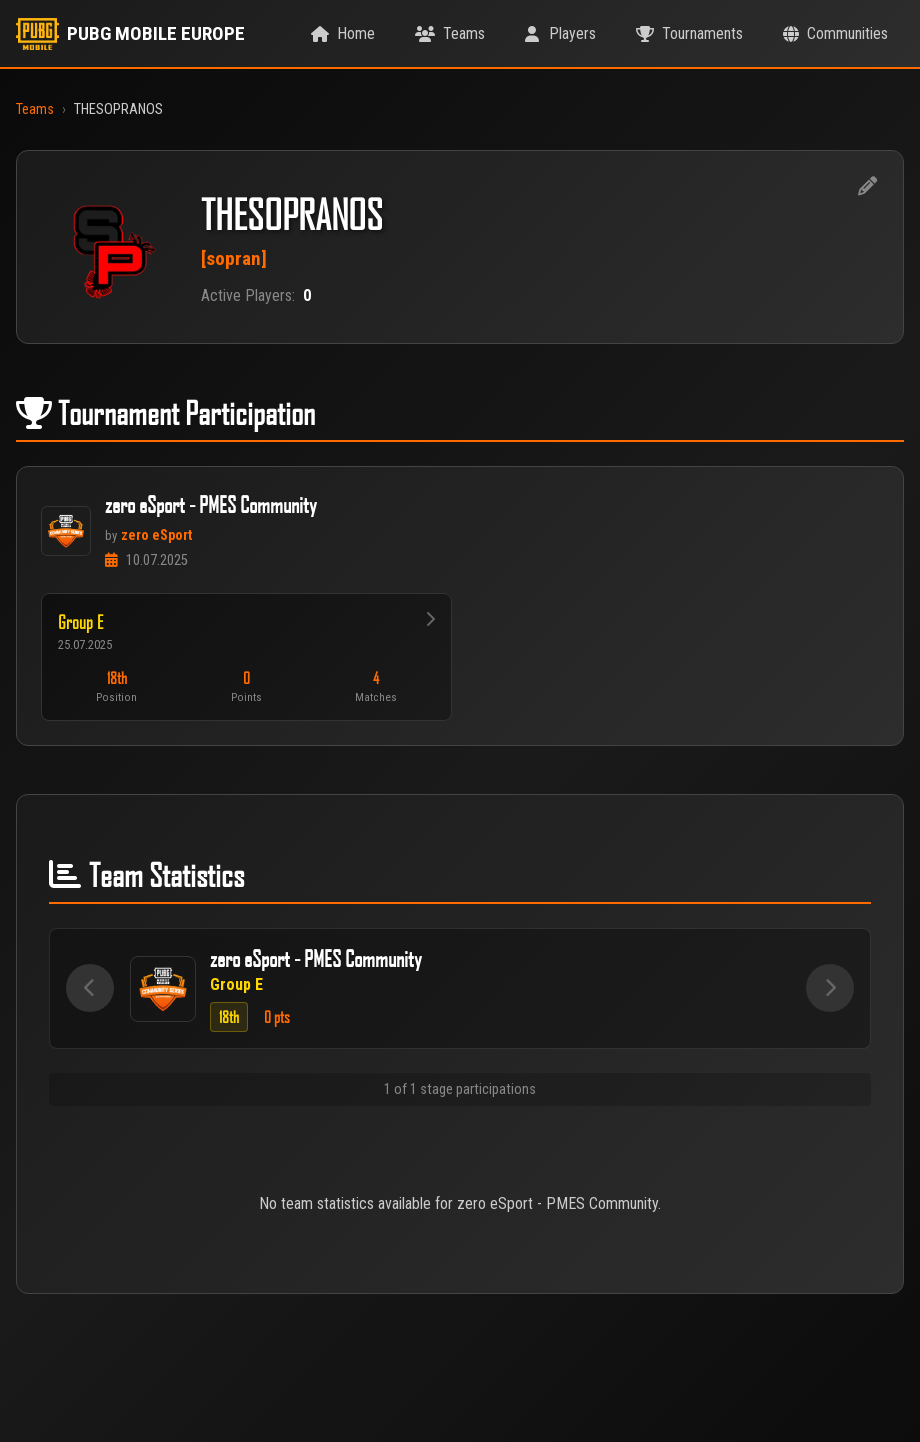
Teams (35, 109)
